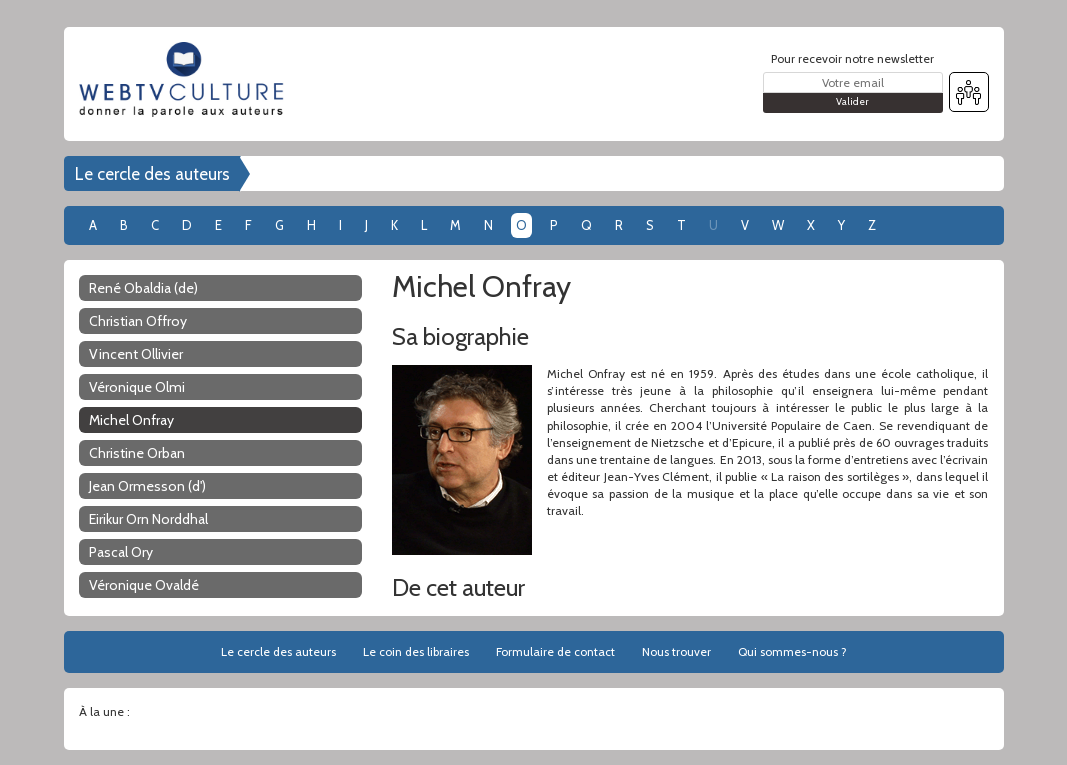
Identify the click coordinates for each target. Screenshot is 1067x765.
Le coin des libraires (416, 651)
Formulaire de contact (555, 651)
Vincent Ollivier (136, 354)
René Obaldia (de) (143, 288)
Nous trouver (676, 651)
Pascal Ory (121, 552)
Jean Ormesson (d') (147, 486)
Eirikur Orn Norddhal (148, 519)
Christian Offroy (138, 321)
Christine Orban (137, 453)
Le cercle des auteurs (152, 174)
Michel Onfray (131, 420)
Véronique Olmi (137, 387)
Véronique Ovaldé (144, 585)
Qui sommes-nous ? (792, 651)
